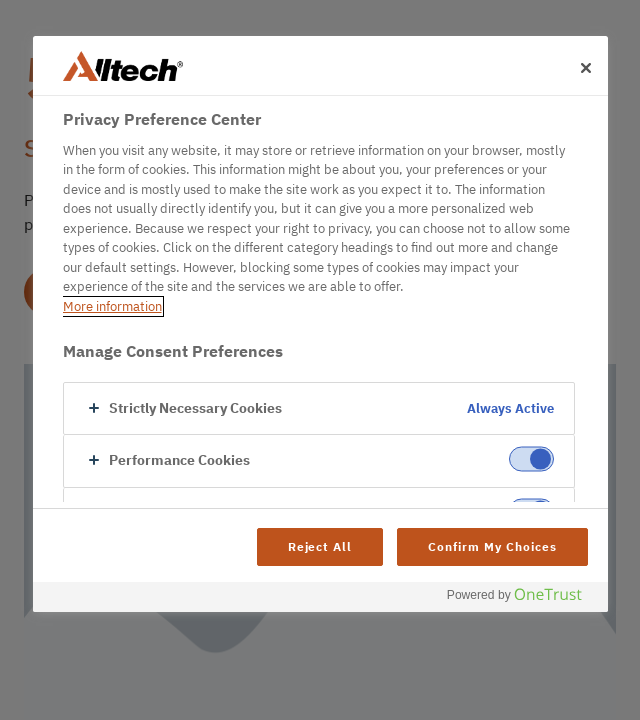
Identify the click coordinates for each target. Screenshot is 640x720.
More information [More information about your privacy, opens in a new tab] (112, 306)
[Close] (586, 68)
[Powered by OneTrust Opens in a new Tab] (522, 599)
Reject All (320, 546)
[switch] (531, 459)
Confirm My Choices (492, 546)
